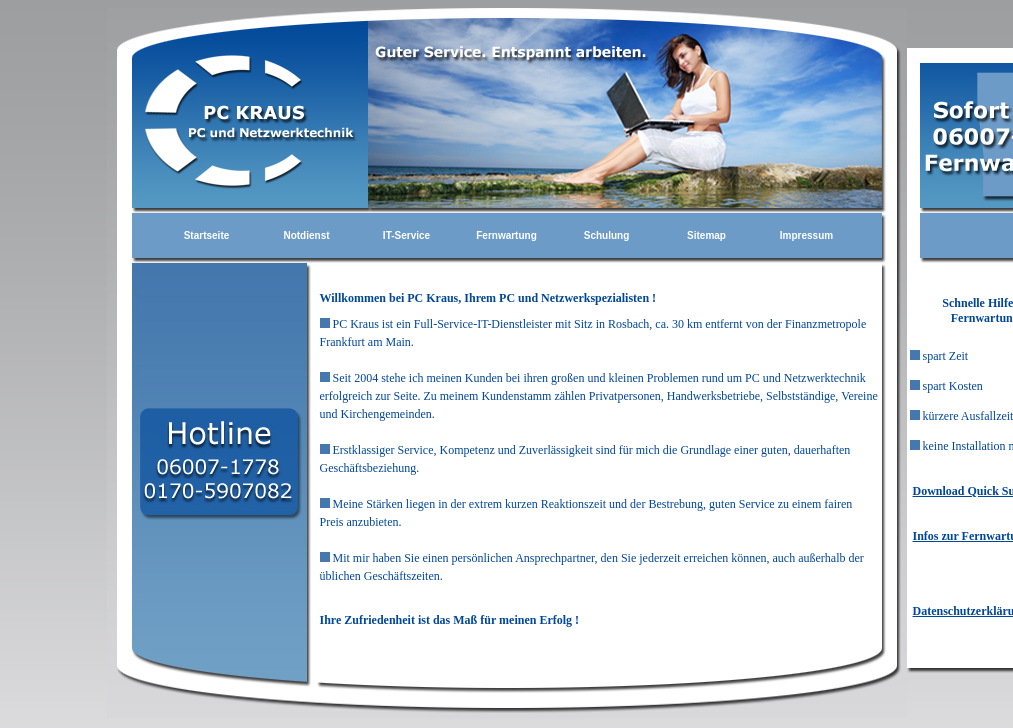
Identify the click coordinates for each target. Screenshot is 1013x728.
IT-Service (406, 235)
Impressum (806, 235)
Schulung (607, 235)
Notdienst (306, 235)
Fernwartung (506, 235)
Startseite (207, 235)
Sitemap (706, 235)
